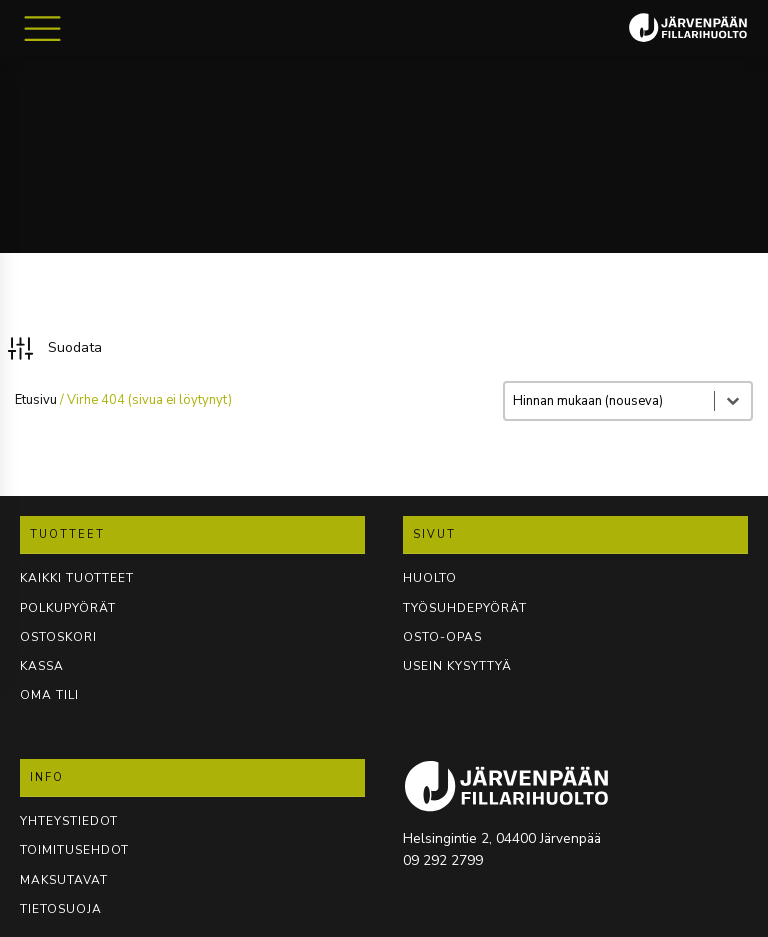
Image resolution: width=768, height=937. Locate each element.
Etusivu (36, 400)
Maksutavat (64, 880)
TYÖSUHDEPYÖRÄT (465, 608)
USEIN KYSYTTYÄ (457, 666)
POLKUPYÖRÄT (68, 608)
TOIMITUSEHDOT (74, 850)
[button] (53, 348)
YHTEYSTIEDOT (69, 821)
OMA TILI (49, 695)
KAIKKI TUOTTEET (77, 578)
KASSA (42, 666)
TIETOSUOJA (61, 909)
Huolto (430, 578)
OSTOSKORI (58, 637)
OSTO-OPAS (442, 637)
